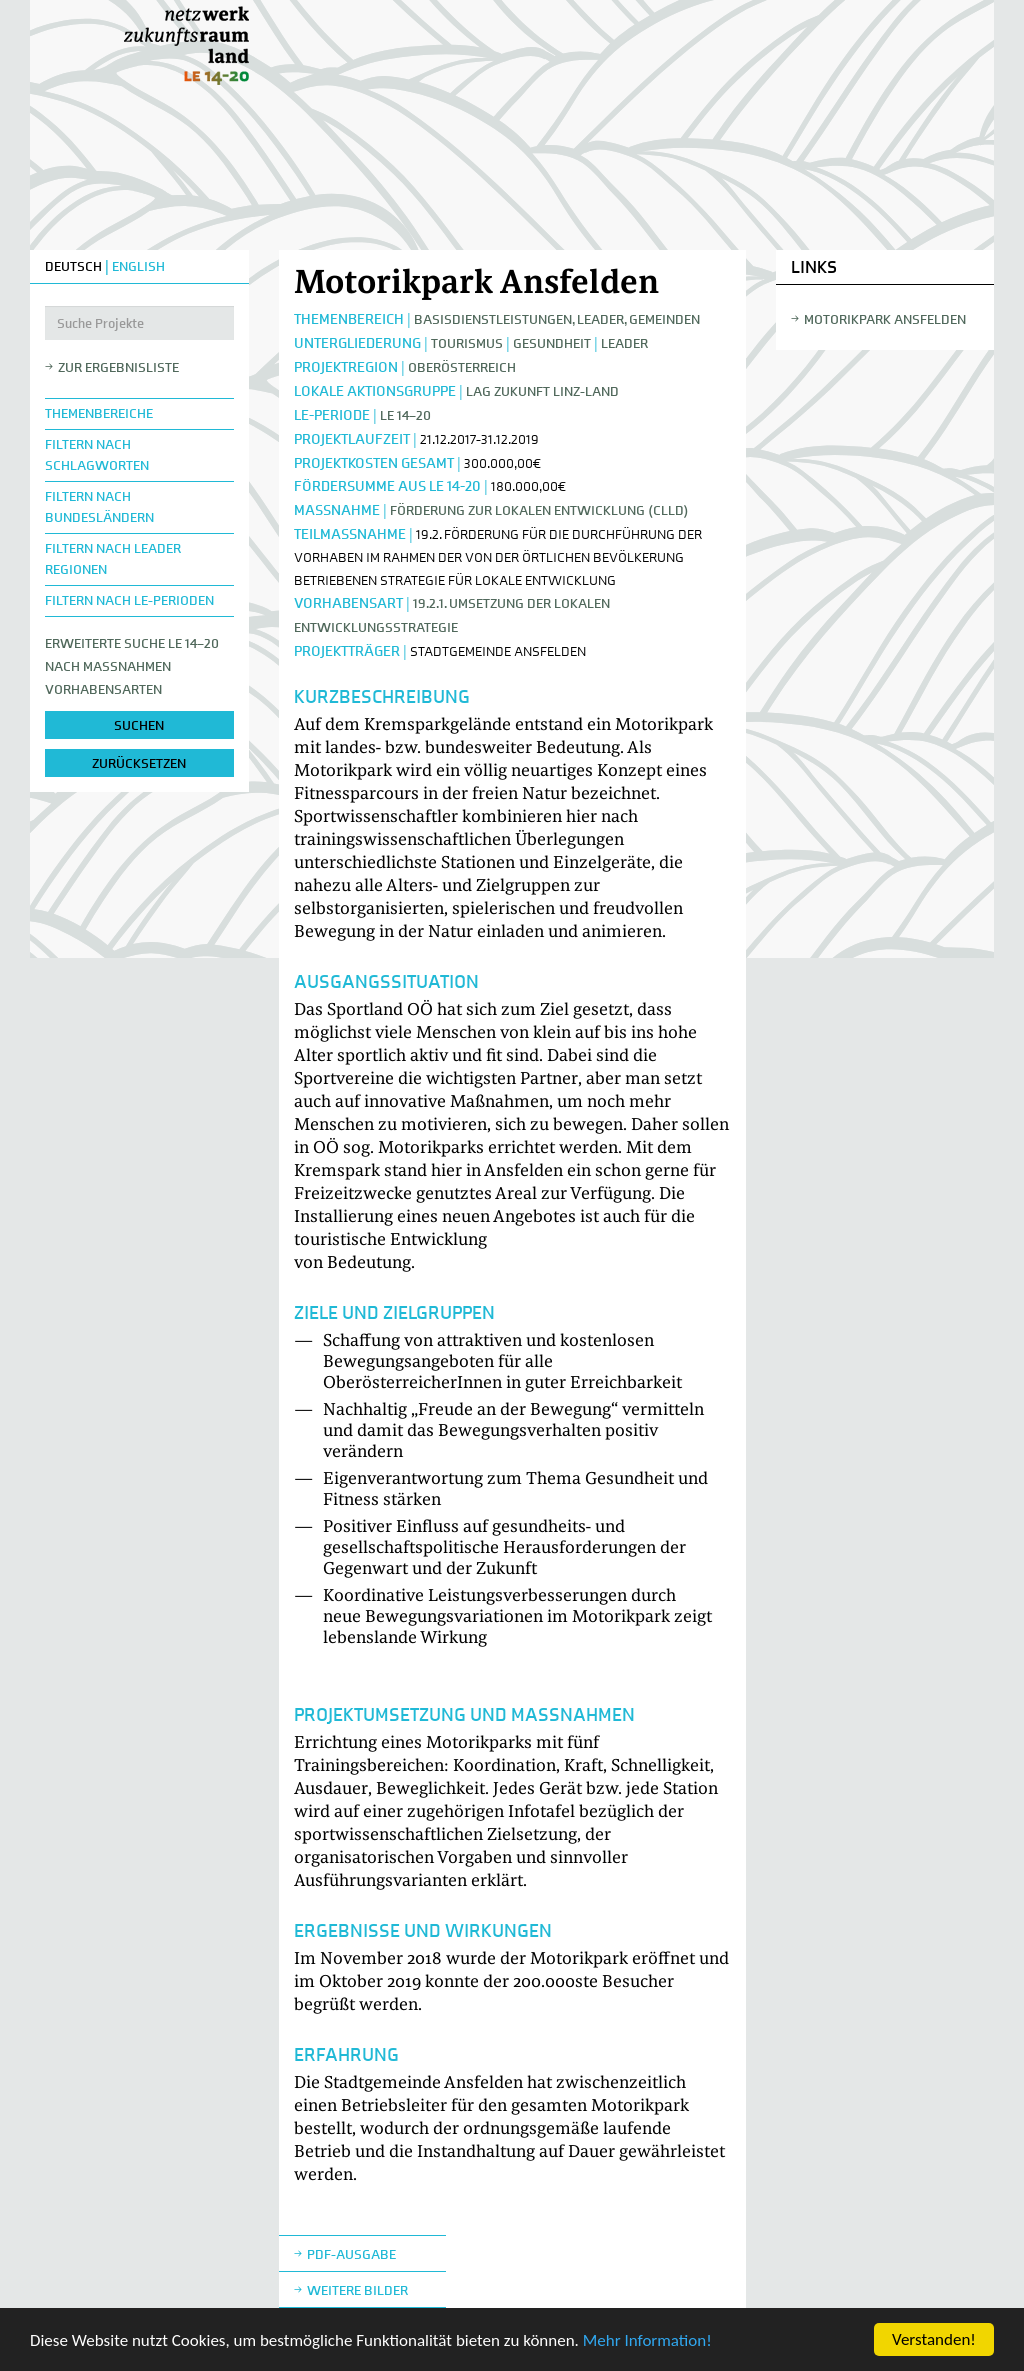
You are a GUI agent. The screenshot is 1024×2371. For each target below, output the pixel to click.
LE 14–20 (405, 415)
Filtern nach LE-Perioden (129, 600)
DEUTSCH (73, 266)
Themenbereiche (99, 413)
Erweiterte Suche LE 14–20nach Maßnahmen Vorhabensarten (132, 666)
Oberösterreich (462, 367)
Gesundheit (552, 343)
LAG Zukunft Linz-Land (542, 391)
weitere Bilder (357, 2290)
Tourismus (467, 343)
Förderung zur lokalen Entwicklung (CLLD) (539, 510)
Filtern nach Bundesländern (99, 507)
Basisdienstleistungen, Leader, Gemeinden (557, 319)
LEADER (624, 343)
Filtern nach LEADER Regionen (113, 559)
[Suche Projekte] (139, 323)
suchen (139, 725)
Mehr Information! (647, 2341)
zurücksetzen (139, 763)
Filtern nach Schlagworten (97, 455)
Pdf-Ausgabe (351, 2254)
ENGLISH (138, 266)
